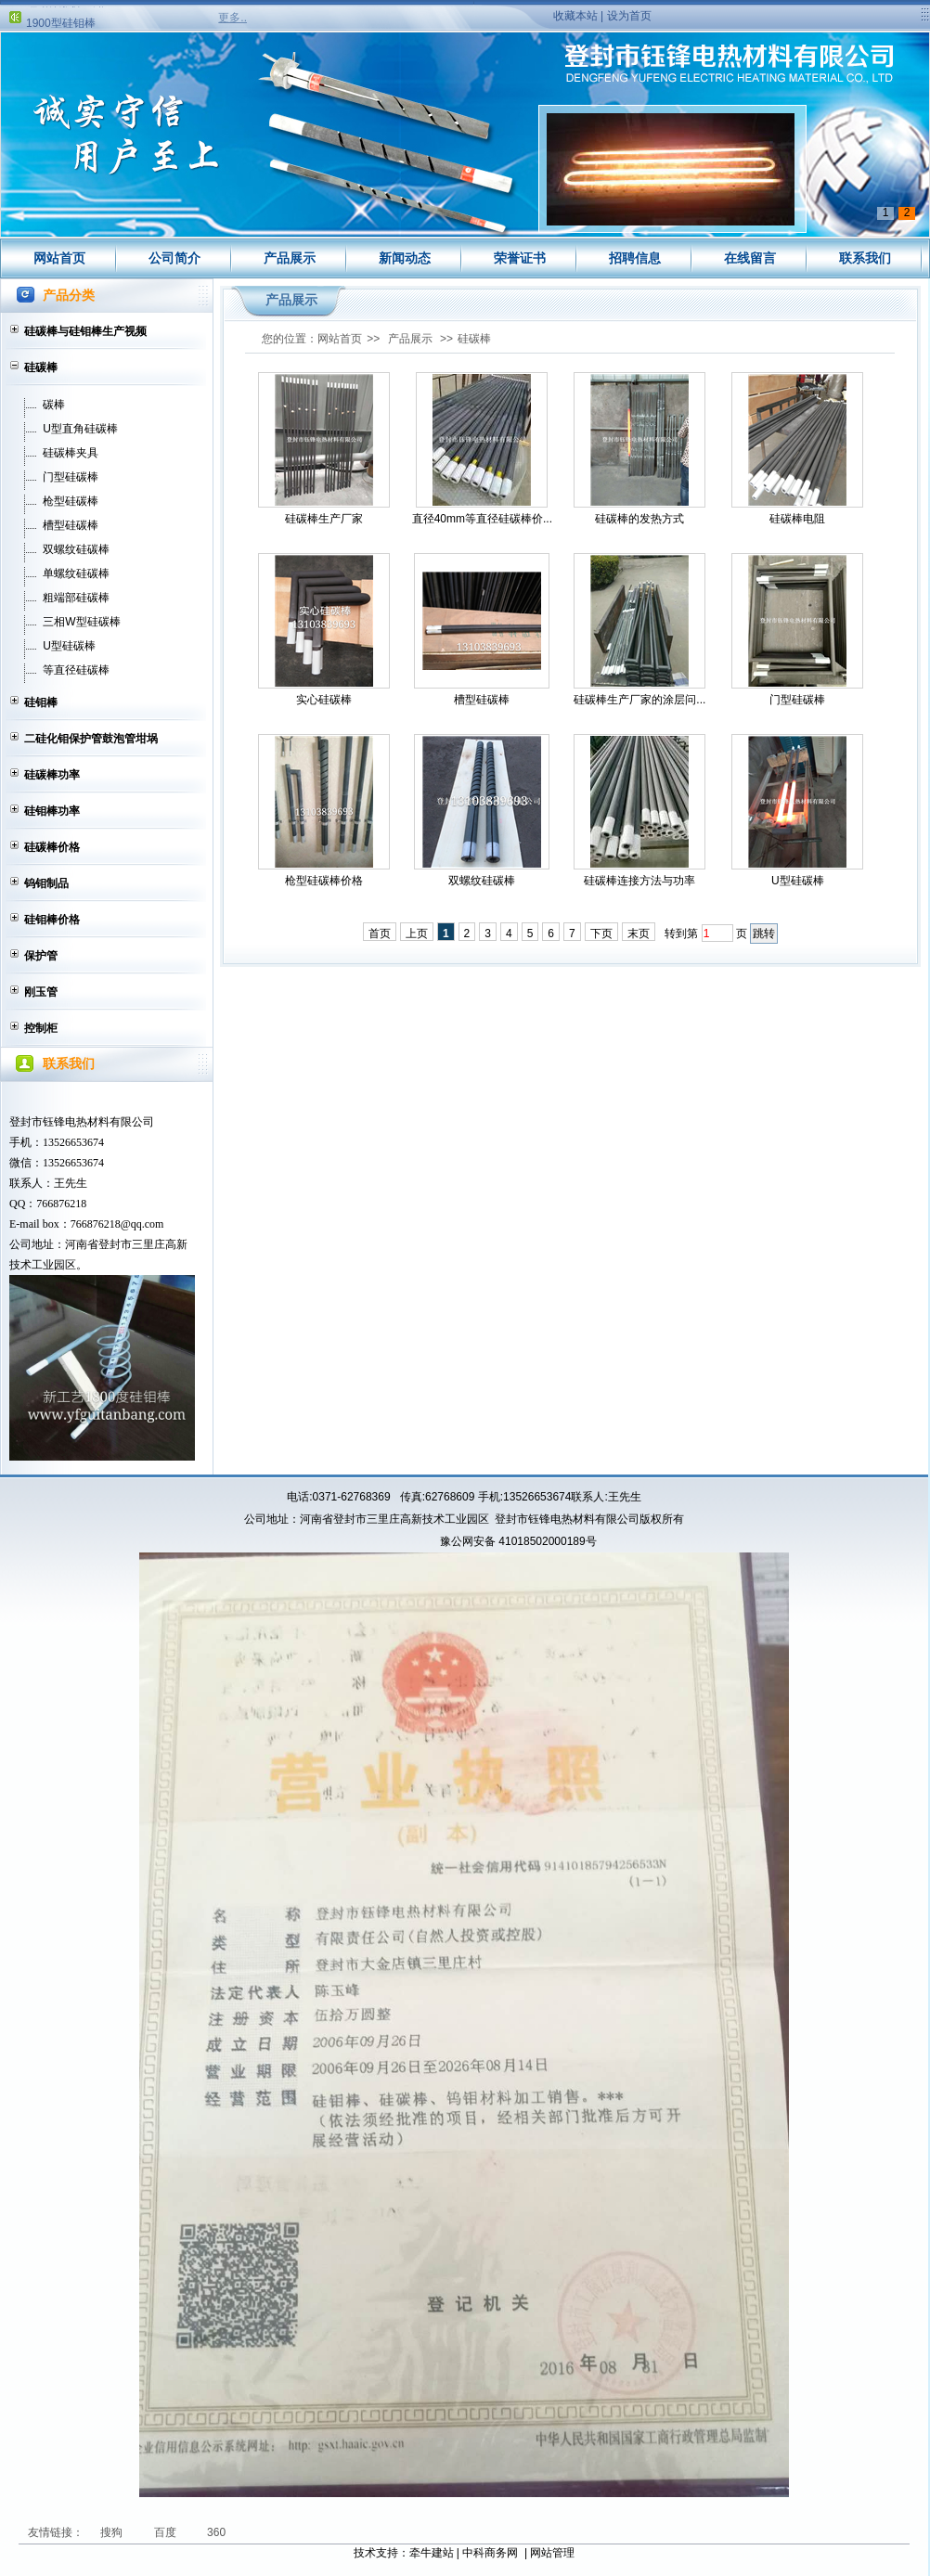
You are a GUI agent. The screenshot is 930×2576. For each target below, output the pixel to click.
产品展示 (290, 258)
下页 (601, 933)
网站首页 (59, 258)
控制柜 (41, 1028)
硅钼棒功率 (52, 811)
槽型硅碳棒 (70, 525)
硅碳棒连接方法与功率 (639, 880)
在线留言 (750, 258)
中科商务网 (490, 2552)
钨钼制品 (46, 883)
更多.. (232, 17)
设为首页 (629, 15)
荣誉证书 (520, 258)
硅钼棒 (41, 702)
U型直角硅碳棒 (80, 428)
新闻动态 (405, 258)
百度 (166, 2532)
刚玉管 (41, 991)
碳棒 (54, 404)
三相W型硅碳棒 (81, 621)
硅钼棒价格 (52, 919)
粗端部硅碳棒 (76, 597)
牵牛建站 (431, 2552)
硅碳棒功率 (52, 774)
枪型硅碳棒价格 (324, 880)
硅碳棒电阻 (797, 518)
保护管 (41, 955)
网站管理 (552, 2552)
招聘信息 (635, 258)
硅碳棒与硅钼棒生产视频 (85, 331)
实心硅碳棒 (324, 699)
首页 (379, 933)
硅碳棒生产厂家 (324, 518)
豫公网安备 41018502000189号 (518, 1541)
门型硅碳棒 (70, 476)
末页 (638, 933)
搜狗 (112, 2532)
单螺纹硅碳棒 (76, 573)
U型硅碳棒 (69, 645)
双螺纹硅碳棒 (76, 549)
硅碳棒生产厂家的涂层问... (639, 699)
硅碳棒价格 (52, 847)
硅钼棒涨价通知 (65, 11)
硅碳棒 (41, 367)
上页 (417, 933)
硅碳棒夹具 (70, 452)
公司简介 (174, 258)
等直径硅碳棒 (76, 669)
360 (216, 2532)
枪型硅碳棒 (70, 501)
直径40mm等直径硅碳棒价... (482, 518)
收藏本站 (575, 15)
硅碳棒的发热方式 (639, 518)
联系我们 (865, 258)
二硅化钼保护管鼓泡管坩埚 (91, 738)
